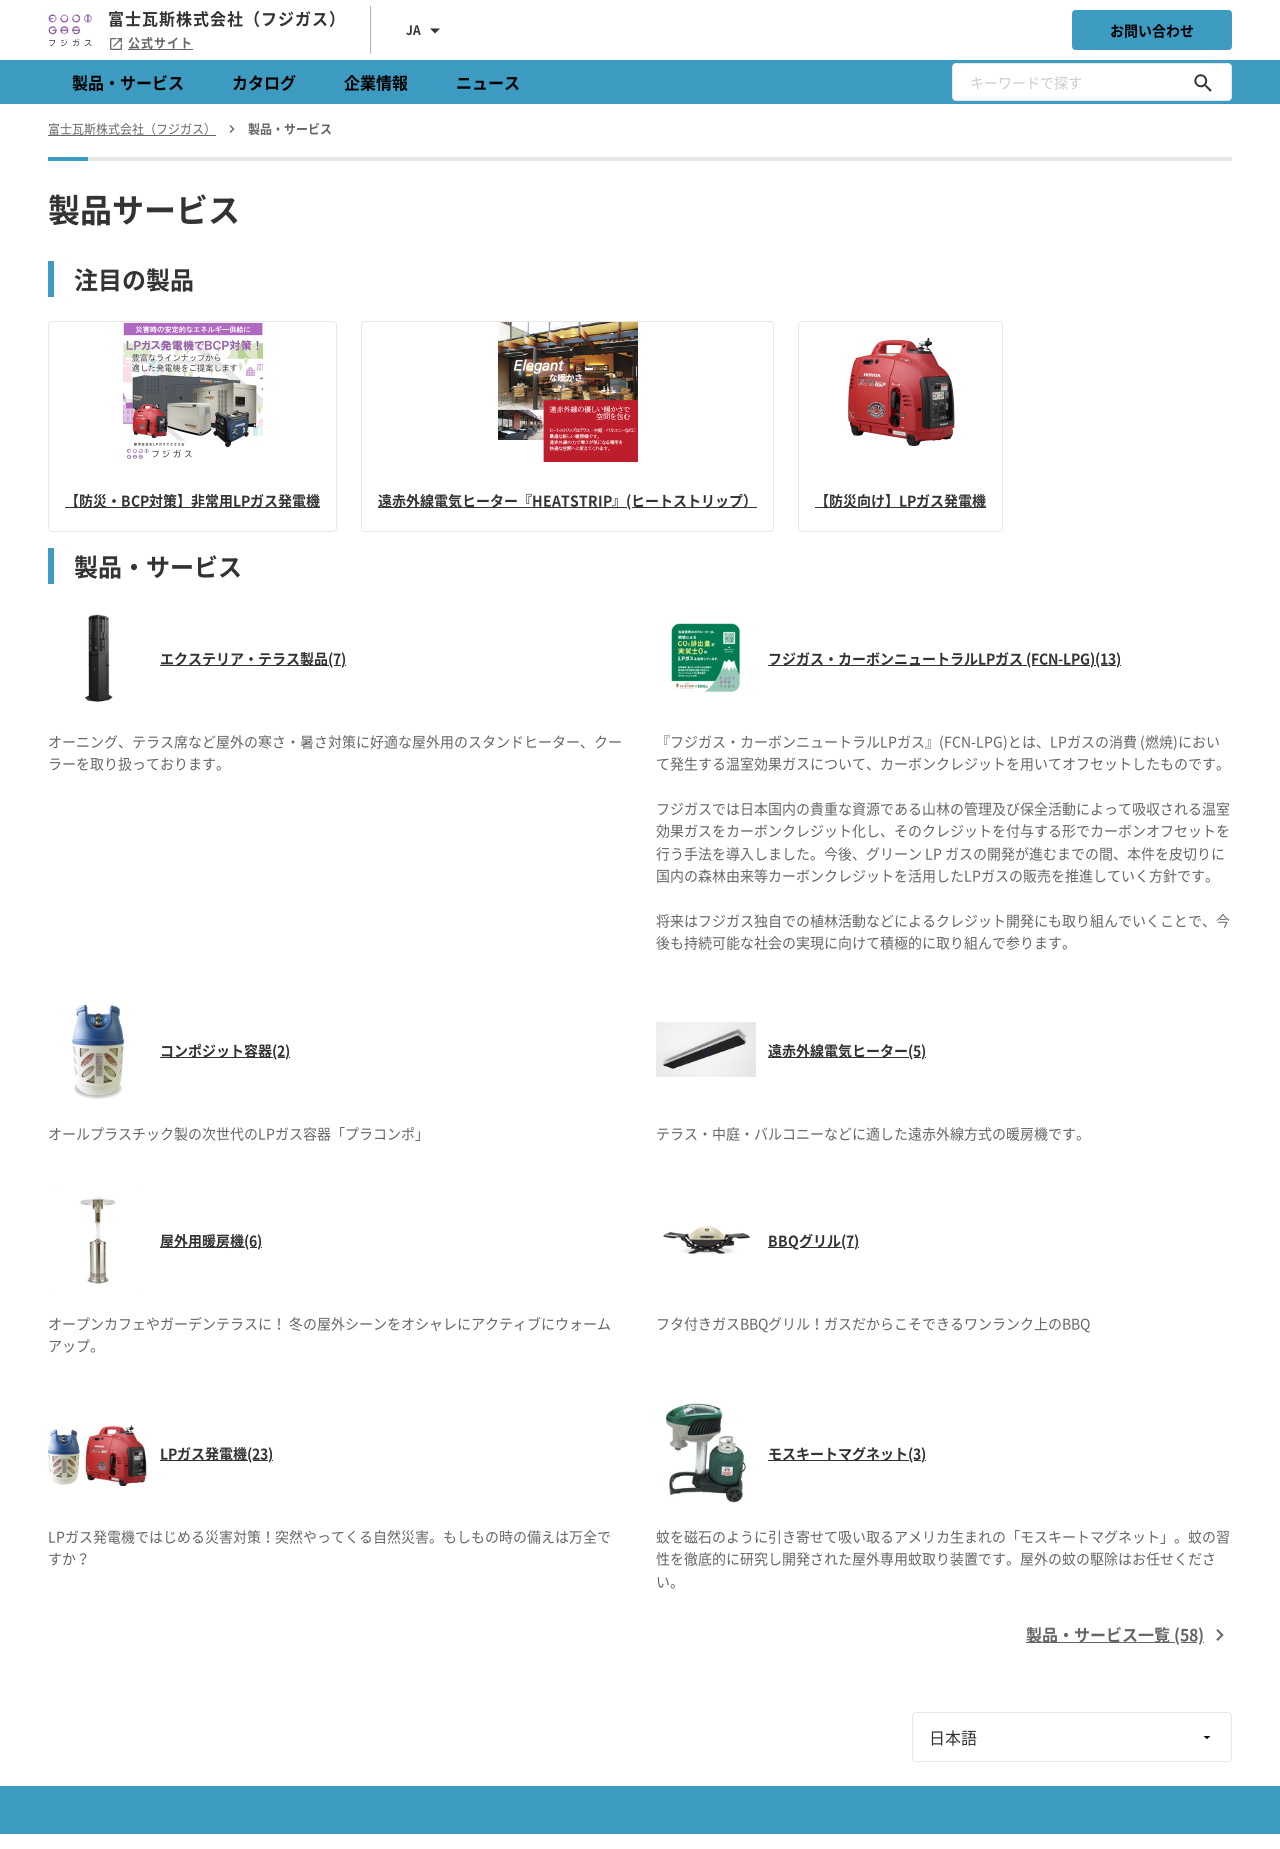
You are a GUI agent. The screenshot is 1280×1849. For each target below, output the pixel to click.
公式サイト (150, 43)
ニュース (488, 82)
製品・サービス (128, 82)
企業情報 (376, 82)
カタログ (264, 82)
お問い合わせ (1152, 30)
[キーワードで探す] (1203, 82)
